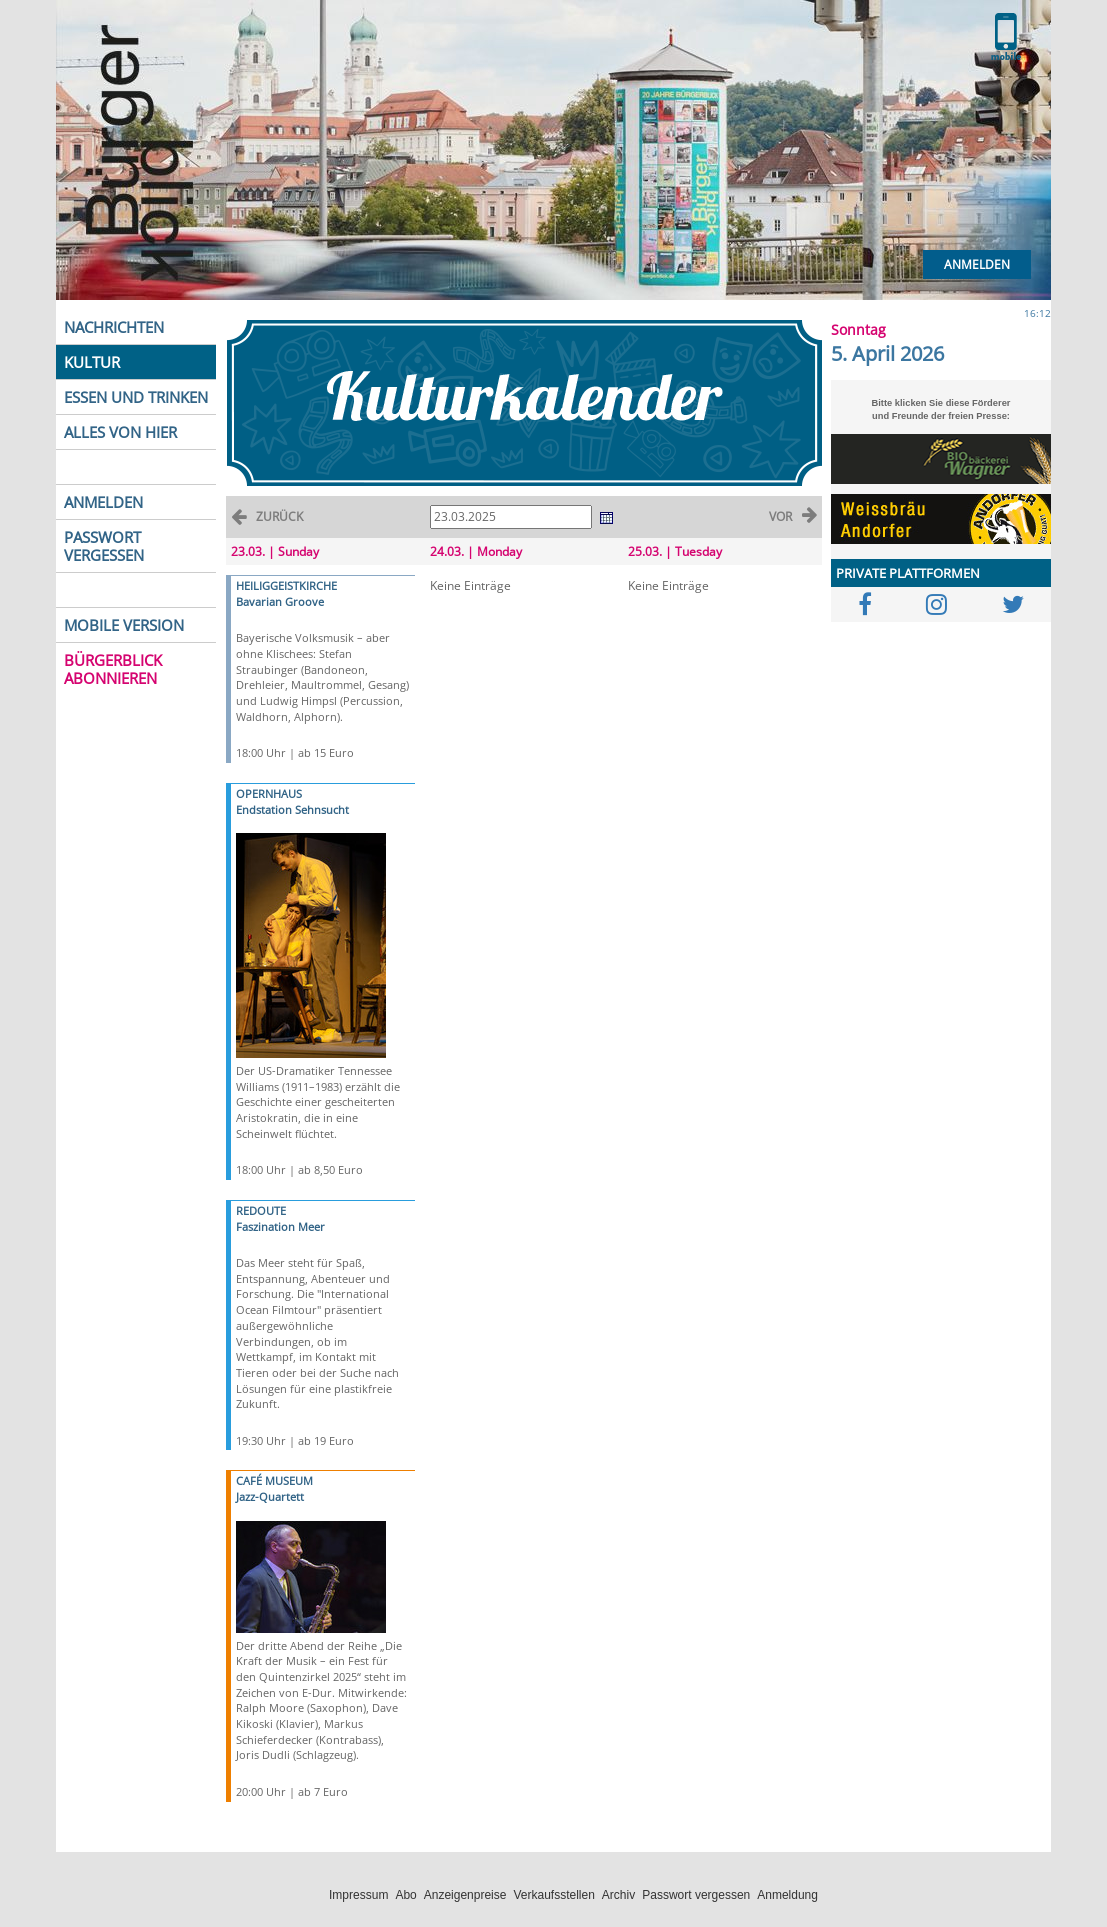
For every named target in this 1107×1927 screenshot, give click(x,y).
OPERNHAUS (269, 793)
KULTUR (92, 362)
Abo (405, 1895)
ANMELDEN (103, 502)
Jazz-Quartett (270, 1496)
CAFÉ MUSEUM (274, 1480)
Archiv (618, 1895)
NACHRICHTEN (114, 327)
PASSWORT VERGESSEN (104, 546)
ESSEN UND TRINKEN (136, 397)
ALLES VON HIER (120, 432)
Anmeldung (787, 1895)
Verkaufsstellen (553, 1895)
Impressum (358, 1895)
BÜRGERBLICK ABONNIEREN (113, 669)
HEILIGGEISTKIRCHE (286, 585)
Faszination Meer (280, 1226)
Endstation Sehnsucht (292, 809)
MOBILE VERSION (124, 625)
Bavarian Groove (280, 601)
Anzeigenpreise (465, 1895)
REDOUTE (261, 1210)
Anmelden (977, 264)
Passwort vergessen (696, 1895)
